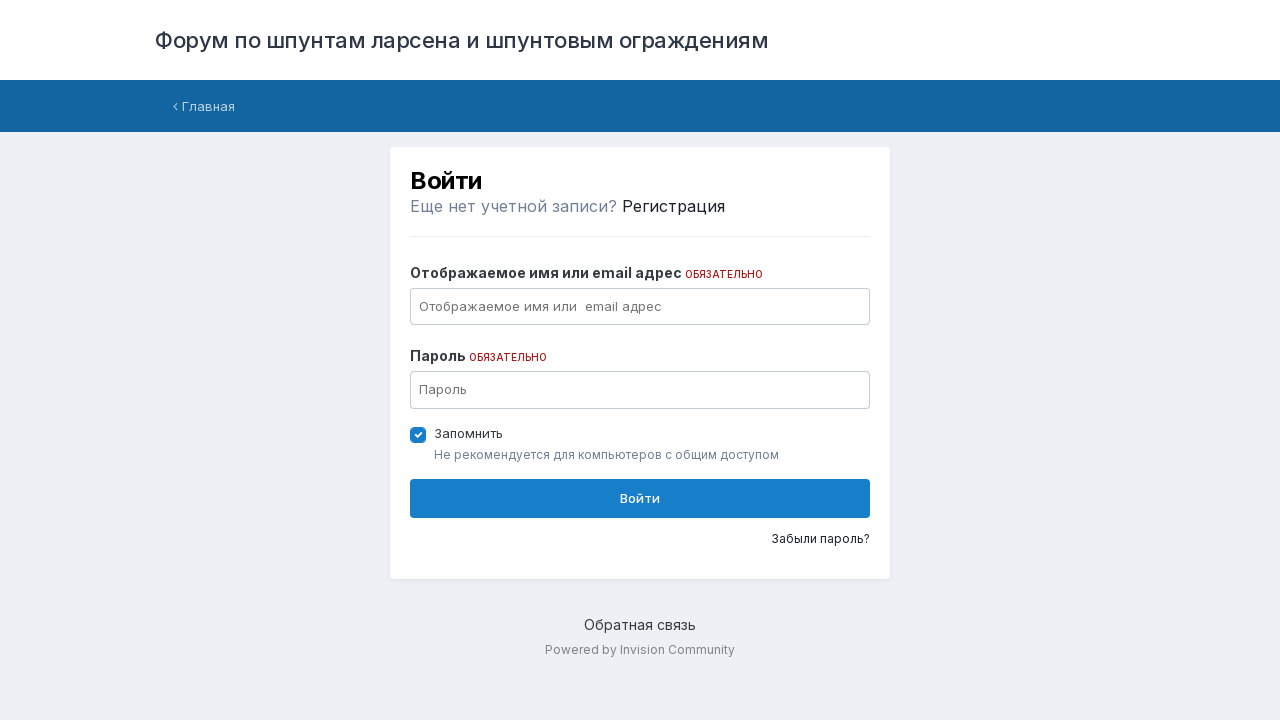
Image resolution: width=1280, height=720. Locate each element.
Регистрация (673, 206)
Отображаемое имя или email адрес (586, 272)
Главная (204, 106)
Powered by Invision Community (640, 649)
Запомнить (468, 433)
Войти (640, 498)
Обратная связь (640, 624)
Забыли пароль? (820, 538)
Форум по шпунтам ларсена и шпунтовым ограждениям (461, 40)
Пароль (478, 355)
